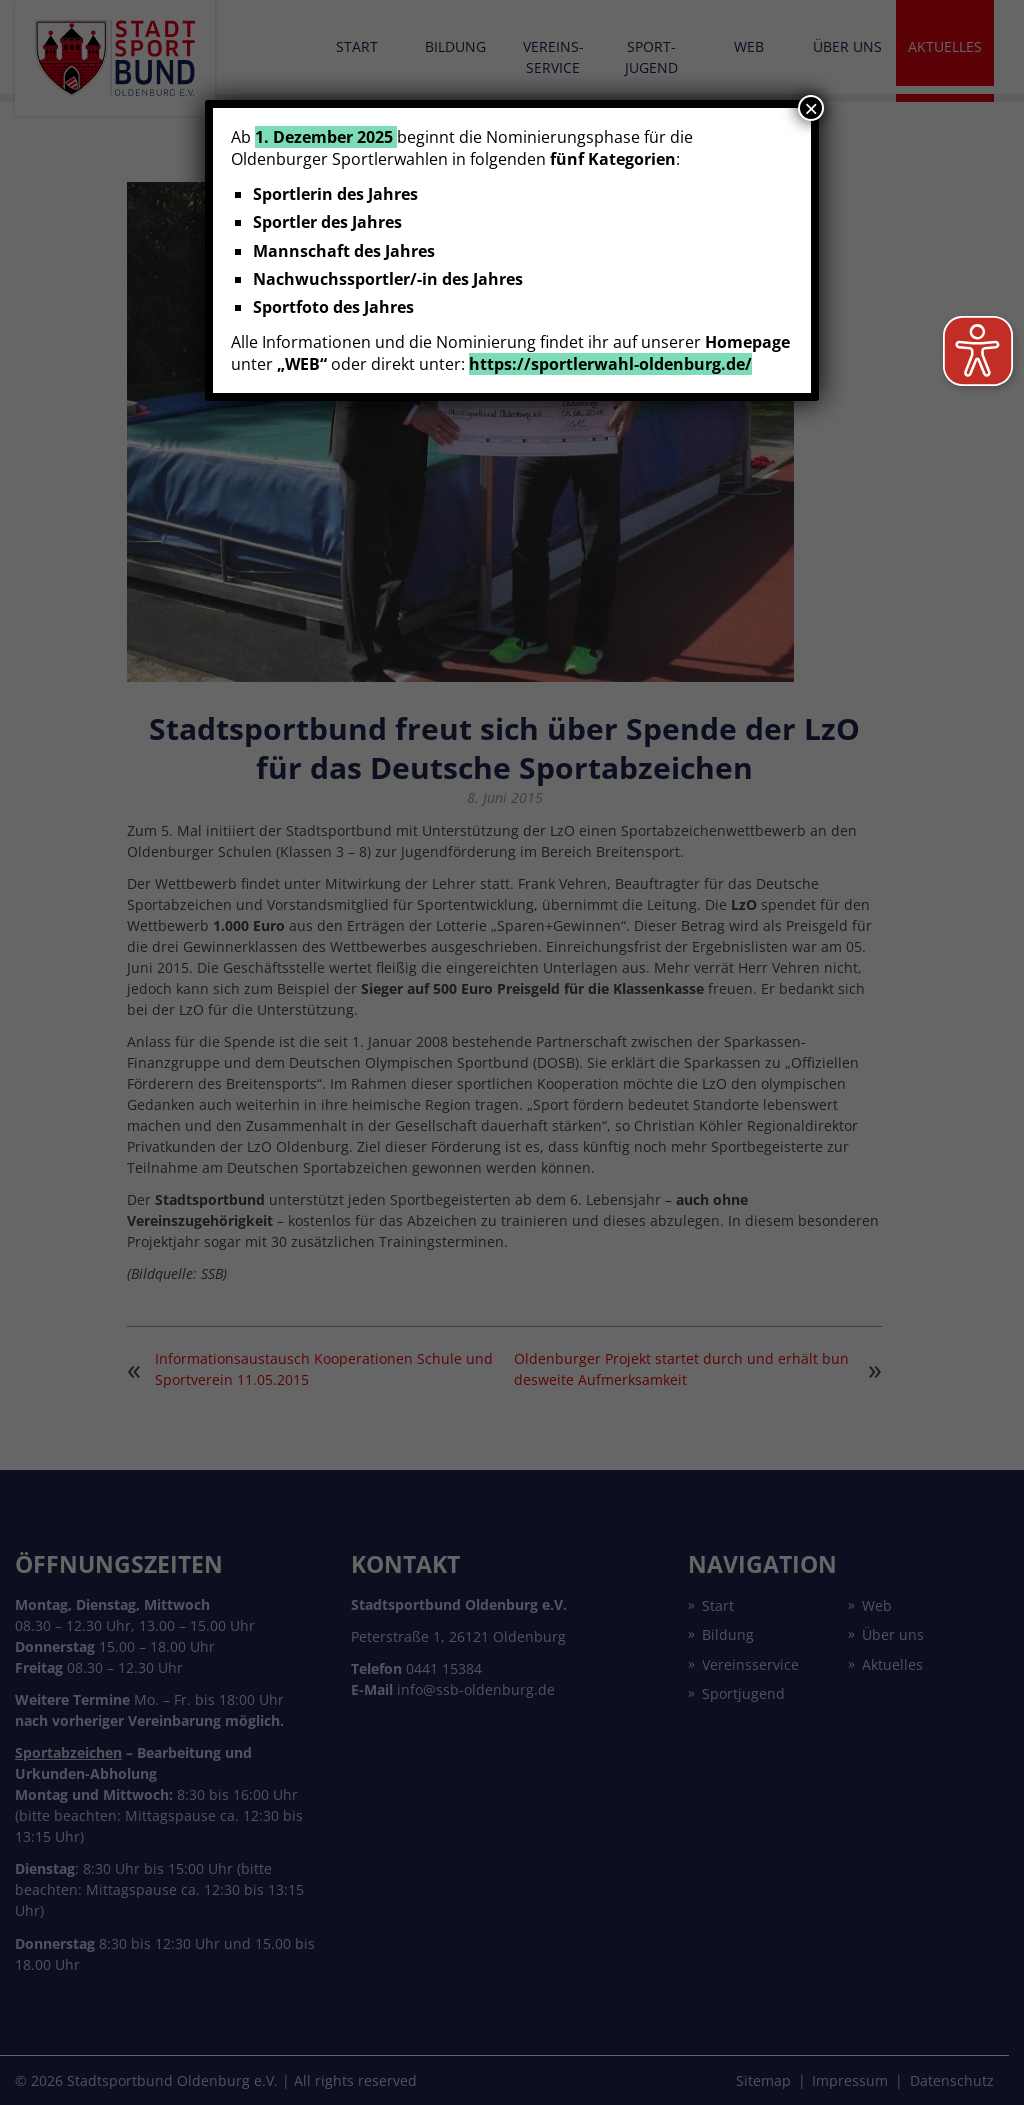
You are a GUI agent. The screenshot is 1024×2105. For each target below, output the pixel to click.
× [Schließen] (811, 108)
